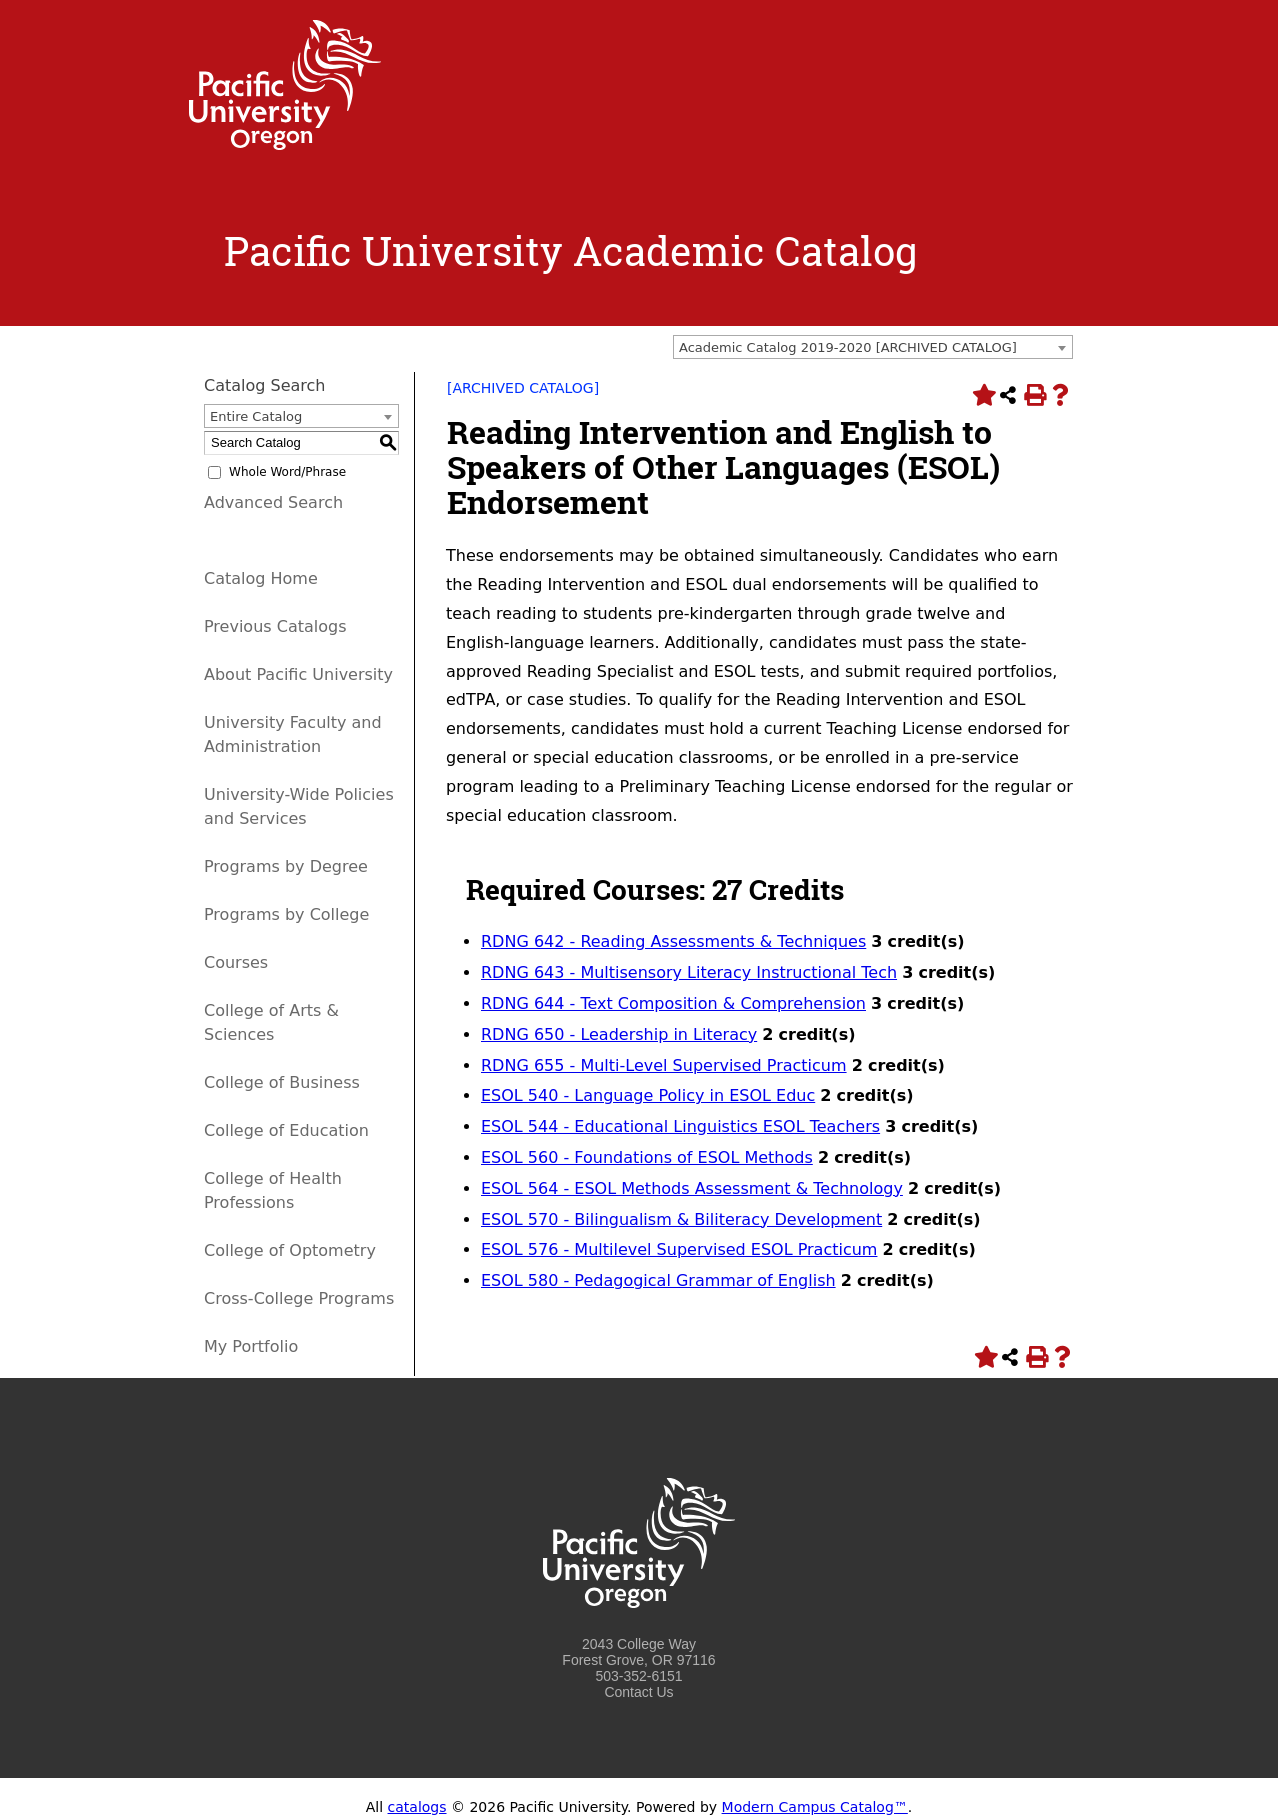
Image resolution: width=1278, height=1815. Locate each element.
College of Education (286, 1130)
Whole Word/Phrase (287, 472)
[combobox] (873, 347)
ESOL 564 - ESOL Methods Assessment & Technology (692, 1188)
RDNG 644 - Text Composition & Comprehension (673, 1003)
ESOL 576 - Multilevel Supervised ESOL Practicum (679, 1249)
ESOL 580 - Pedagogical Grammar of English (658, 1280)
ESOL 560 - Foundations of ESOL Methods (647, 1157)
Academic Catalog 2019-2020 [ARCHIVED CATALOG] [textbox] (848, 347)
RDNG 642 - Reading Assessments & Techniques (673, 941)
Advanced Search (273, 502)
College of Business (282, 1082)
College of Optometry (290, 1250)
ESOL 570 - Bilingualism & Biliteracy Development (681, 1219)
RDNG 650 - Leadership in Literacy (619, 1034)
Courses (236, 962)
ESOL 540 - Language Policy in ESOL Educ (648, 1095)
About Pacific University (298, 674)
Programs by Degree (286, 866)
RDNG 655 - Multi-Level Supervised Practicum (664, 1065)
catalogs (417, 1807)
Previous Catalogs (275, 626)
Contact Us (638, 1692)
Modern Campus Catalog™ (815, 1807)
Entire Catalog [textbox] (256, 416)
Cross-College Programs (299, 1298)
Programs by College (286, 914)
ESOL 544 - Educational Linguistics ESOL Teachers (680, 1126)
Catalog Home (261, 578)
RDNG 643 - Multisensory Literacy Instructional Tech (689, 972)
